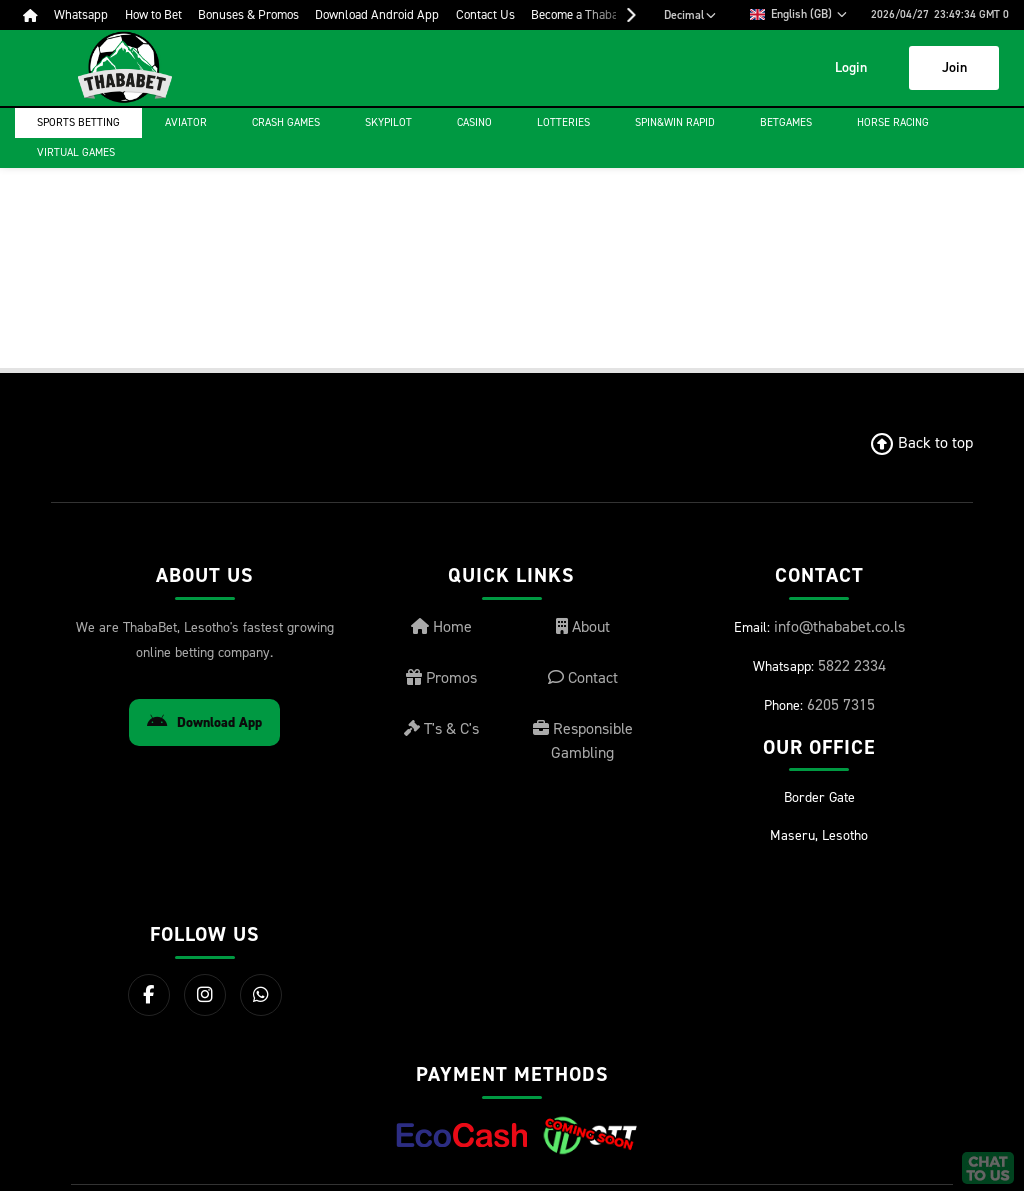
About (583, 626)
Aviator (186, 122)
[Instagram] (205, 995)
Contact (583, 677)
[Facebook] (149, 995)
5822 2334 (852, 665)
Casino (474, 122)
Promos (441, 677)
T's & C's (441, 728)
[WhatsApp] (261, 995)
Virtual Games (76, 152)
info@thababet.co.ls (839, 626)
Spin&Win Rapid (675, 122)
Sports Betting (78, 122)
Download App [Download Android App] (204, 722)
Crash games (286, 122)
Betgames (786, 122)
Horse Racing (893, 122)
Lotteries (563, 122)
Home (441, 626)
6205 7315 (841, 704)
